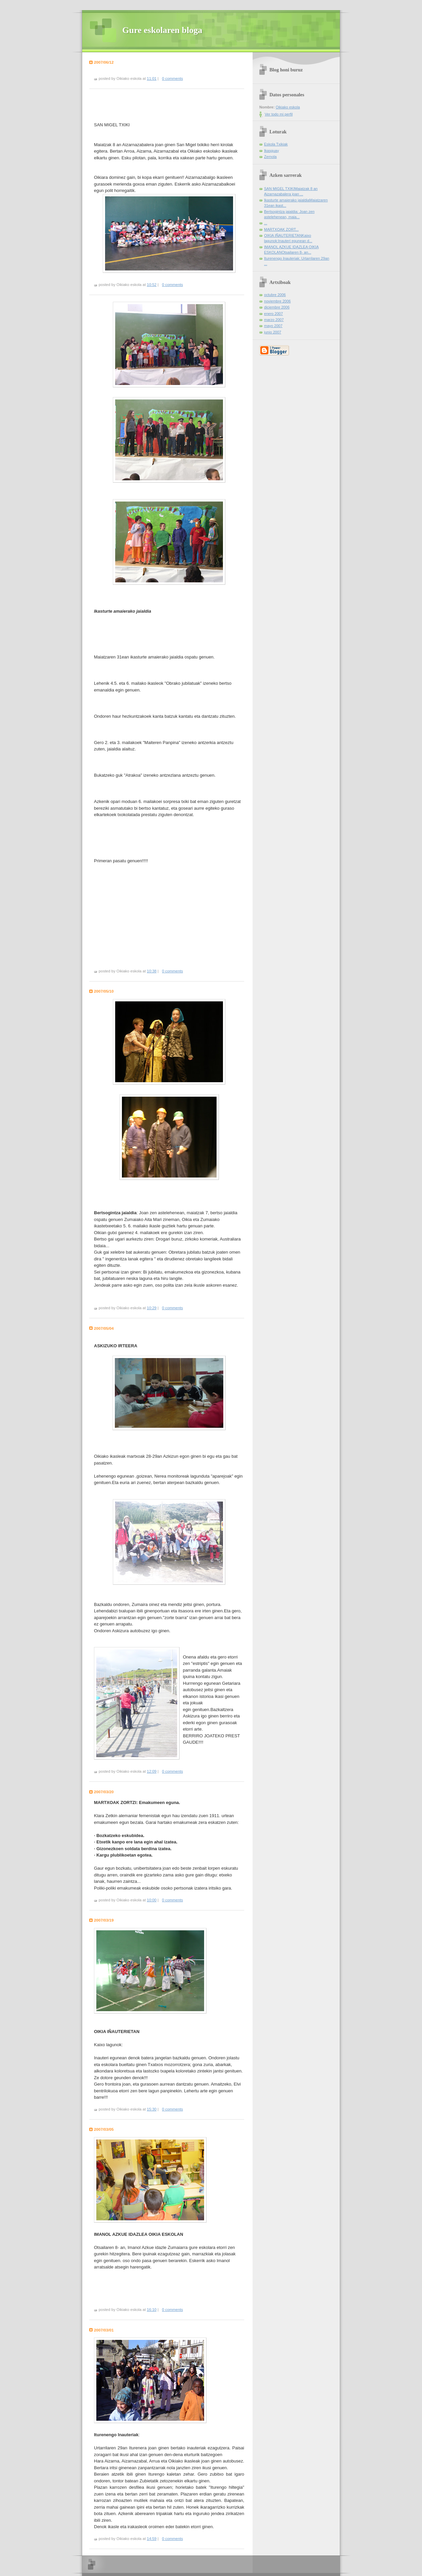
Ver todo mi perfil (279, 114)
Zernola (270, 157)
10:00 (152, 1900)
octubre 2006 (275, 295)
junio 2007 (272, 332)
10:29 (152, 1308)
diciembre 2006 (277, 307)
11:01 (152, 78)
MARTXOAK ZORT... (281, 229)
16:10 (152, 2310)
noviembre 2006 (277, 301)
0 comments (172, 78)
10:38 (152, 971)
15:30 (152, 2109)
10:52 (152, 285)
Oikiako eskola (288, 107)
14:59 (152, 2539)
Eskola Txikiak (276, 144)
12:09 (152, 1771)
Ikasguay (271, 151)
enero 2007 (273, 314)
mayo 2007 (273, 326)
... (265, 223)
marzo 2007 (274, 320)
